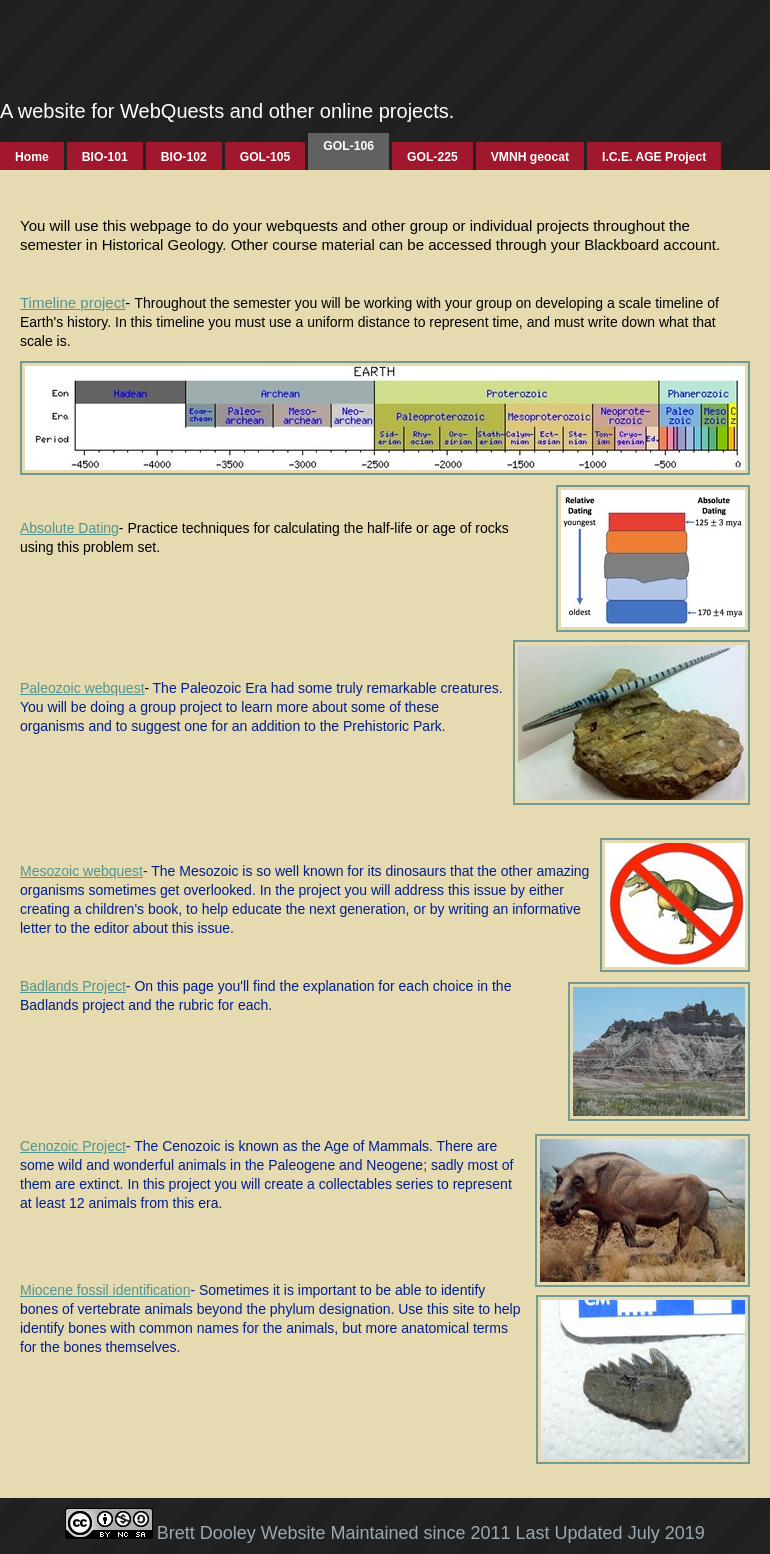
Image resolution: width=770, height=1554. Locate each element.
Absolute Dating (69, 528)
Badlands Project (73, 986)
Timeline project (72, 302)
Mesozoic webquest (81, 871)
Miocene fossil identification (105, 1290)
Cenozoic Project (73, 1146)
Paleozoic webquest (82, 688)
